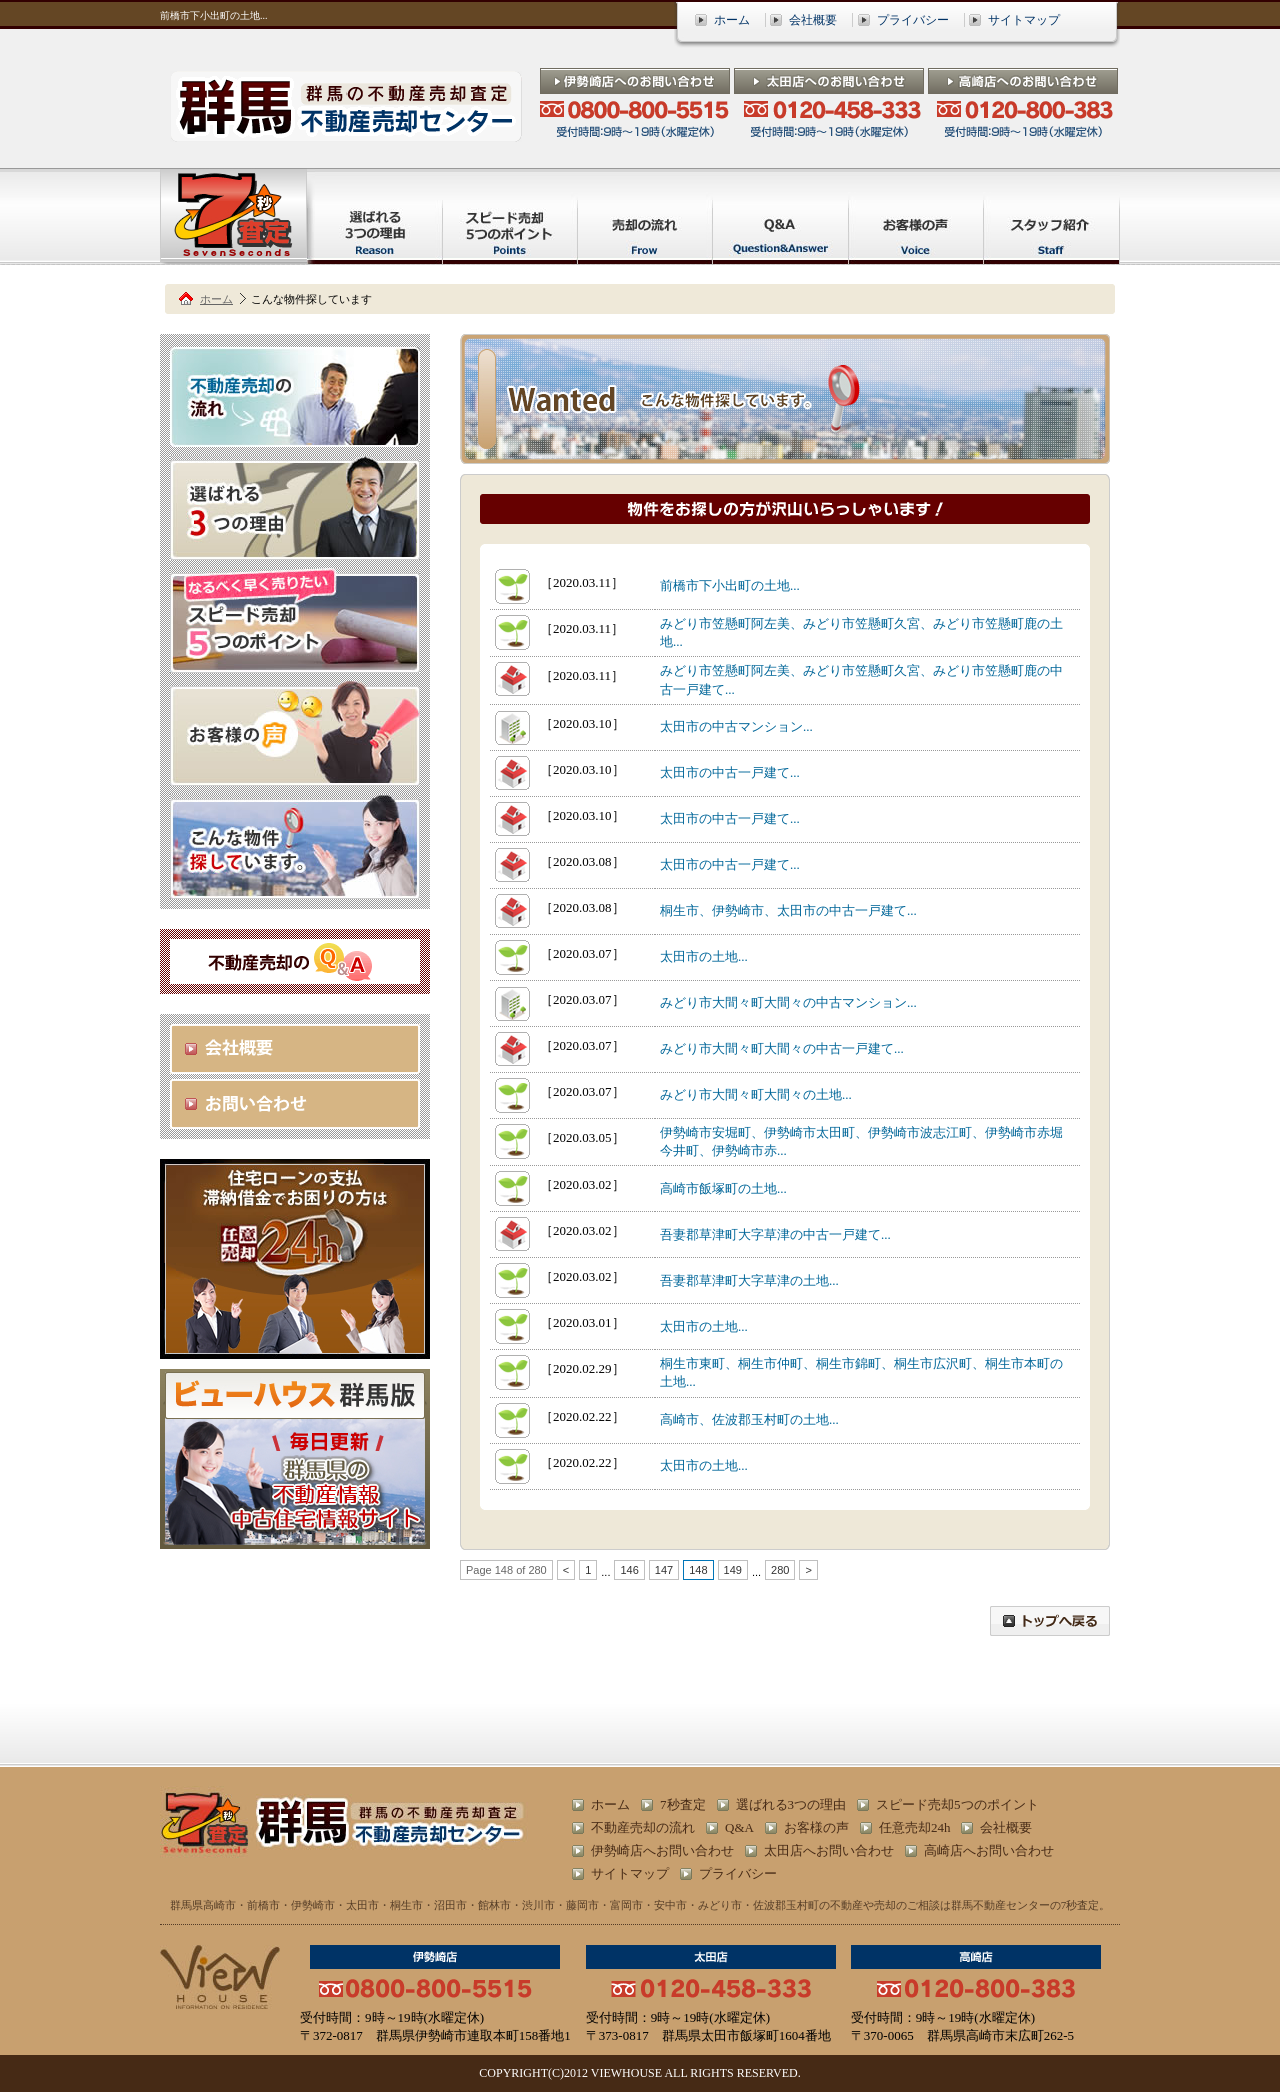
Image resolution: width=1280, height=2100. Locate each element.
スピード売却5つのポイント (957, 1804)
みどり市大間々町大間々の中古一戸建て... (782, 1048)
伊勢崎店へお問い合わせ (662, 1850)
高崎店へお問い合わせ (989, 1850)
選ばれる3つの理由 (791, 1804)
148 (698, 1570)
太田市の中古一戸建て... (730, 772)
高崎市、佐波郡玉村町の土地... (749, 1419)
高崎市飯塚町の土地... (723, 1188)
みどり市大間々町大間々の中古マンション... (788, 1002)
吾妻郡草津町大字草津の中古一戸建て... (775, 1234)
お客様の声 (816, 1827)
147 (664, 1570)
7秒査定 (683, 1804)
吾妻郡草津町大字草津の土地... (749, 1280)
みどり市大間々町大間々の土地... (756, 1094)
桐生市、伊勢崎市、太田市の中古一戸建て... (788, 910)
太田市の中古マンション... (736, 726)
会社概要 (813, 20)
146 (629, 1570)
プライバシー (913, 20)
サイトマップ (1024, 20)
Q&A (739, 1827)
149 (733, 1570)
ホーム (732, 20)
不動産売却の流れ (643, 1827)
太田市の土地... (704, 956)
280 (780, 1570)
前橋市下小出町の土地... (730, 585)
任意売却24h (915, 1827)
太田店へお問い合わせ (829, 1850)
